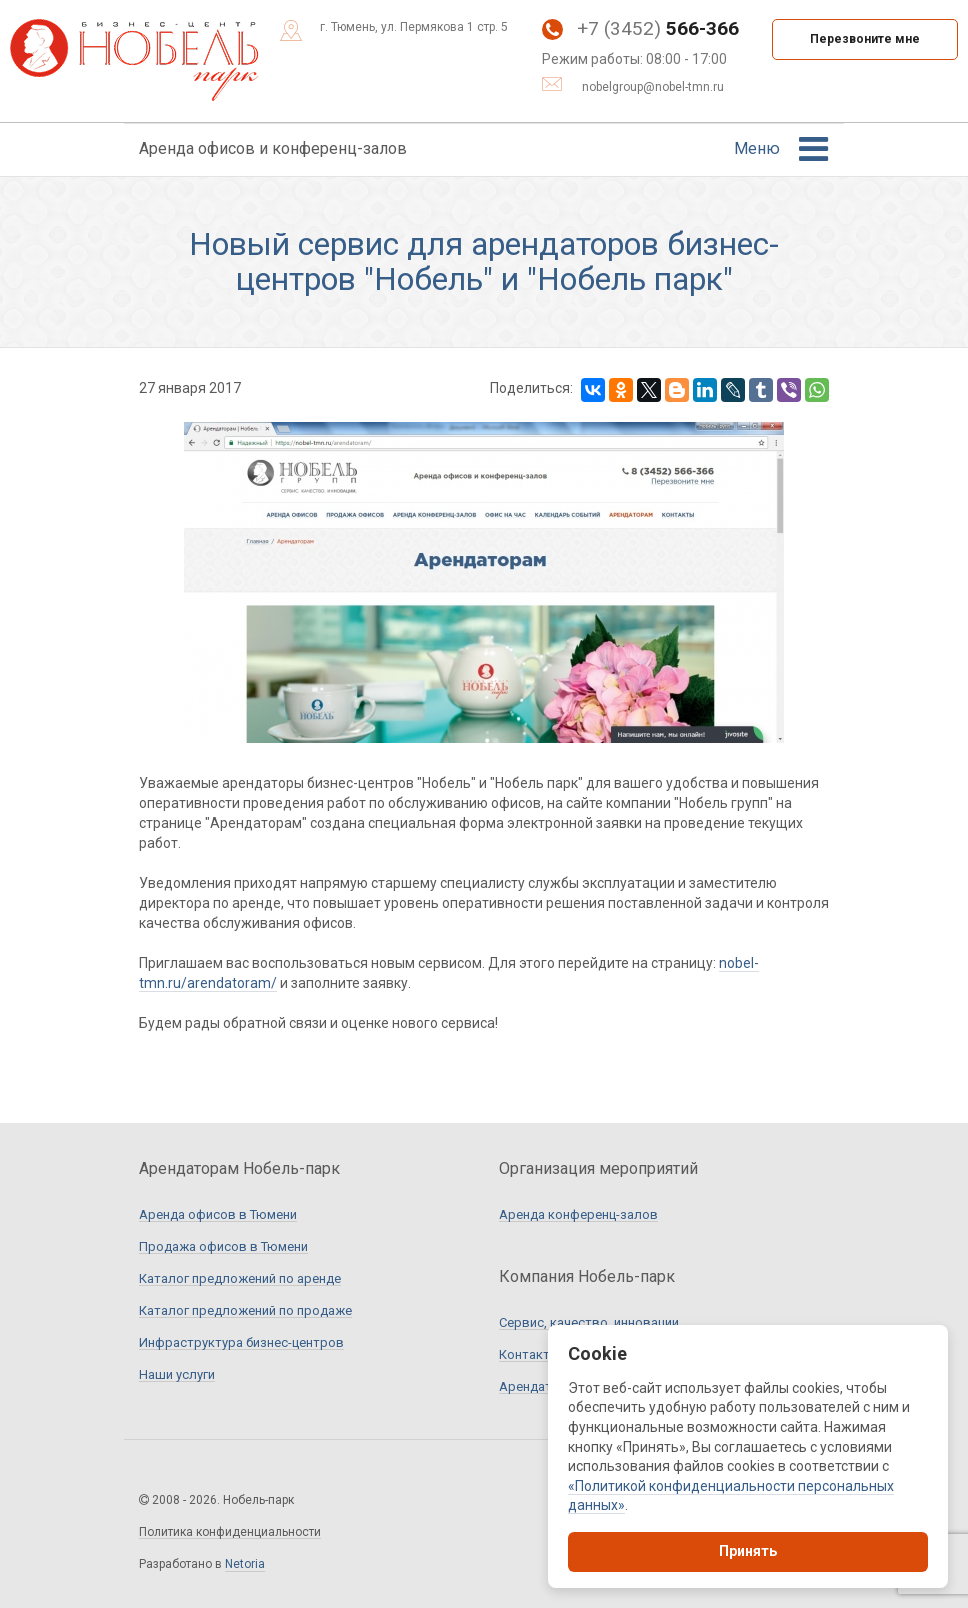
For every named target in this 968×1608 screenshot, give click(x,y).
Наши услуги (177, 1375)
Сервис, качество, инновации (589, 1323)
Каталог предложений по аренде (240, 1279)
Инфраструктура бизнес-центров (241, 1343)
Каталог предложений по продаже (245, 1311)
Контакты (529, 1355)
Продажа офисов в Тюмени (223, 1247)
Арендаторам (541, 1387)
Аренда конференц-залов (578, 1215)
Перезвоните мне (865, 39)
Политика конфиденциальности (230, 1532)
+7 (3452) (640, 28)
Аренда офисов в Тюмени (218, 1215)
